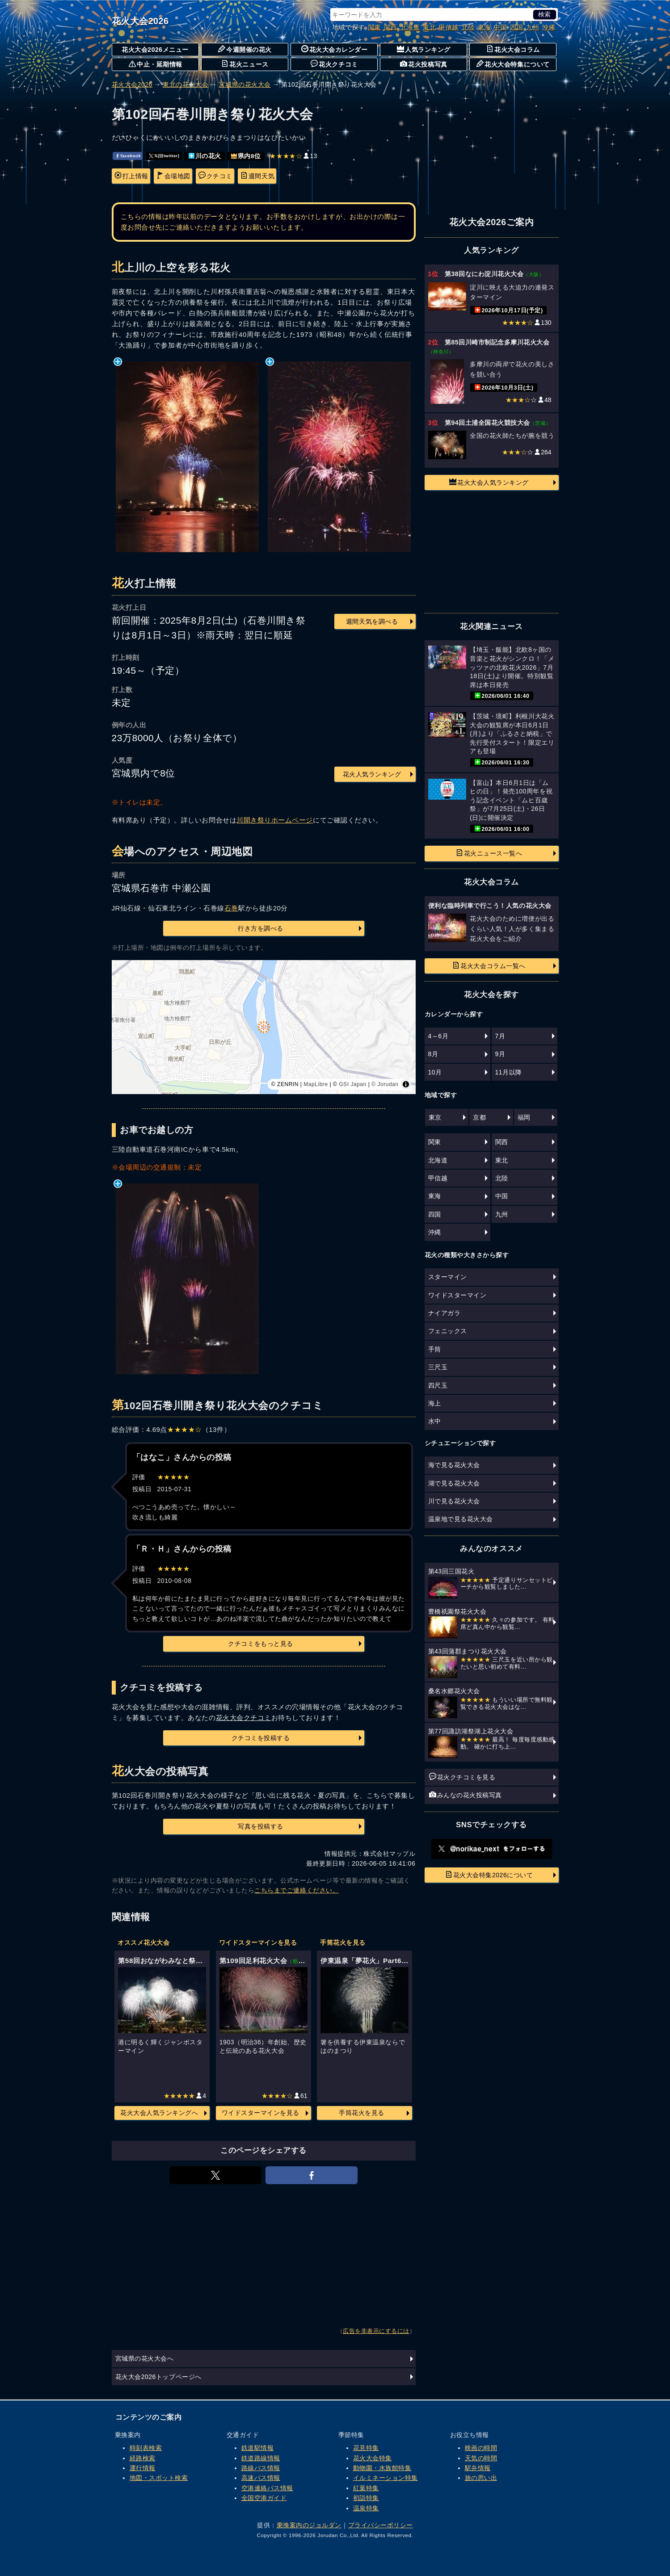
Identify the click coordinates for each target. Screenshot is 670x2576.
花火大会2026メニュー (155, 49)
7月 (500, 1036)
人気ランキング (424, 49)
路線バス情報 (260, 2467)
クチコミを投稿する (261, 1737)
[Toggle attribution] (405, 1084)
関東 (374, 27)
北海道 (410, 27)
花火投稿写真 (423, 64)
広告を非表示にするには (376, 2331)
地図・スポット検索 (159, 2477)
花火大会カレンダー (334, 49)
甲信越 (449, 27)
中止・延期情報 (155, 64)
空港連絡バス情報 (267, 2488)
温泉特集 (366, 2508)
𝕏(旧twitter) (164, 156)
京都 (479, 1117)
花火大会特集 (372, 2458)
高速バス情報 (260, 2477)
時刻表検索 (146, 2447)
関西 (390, 27)
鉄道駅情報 (257, 2447)
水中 (434, 1421)
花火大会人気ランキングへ (159, 2112)
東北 (429, 27)
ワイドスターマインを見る (260, 2112)
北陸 (468, 27)
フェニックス (447, 1330)
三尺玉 (438, 1367)
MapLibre (315, 1084)
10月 (435, 1072)
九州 (532, 27)
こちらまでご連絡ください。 (296, 1890)
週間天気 (257, 176)
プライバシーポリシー (380, 2525)
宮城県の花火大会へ (144, 2358)
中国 (500, 27)
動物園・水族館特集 (382, 2467)
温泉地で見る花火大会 (460, 1519)
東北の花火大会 (185, 84)
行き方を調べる (260, 928)
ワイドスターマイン (457, 1295)
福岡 (524, 1117)
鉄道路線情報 (260, 2458)
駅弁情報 (478, 2467)
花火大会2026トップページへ (158, 2376)
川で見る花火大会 (454, 1501)
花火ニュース (244, 64)
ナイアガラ (444, 1313)
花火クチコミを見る (462, 1777)
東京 (435, 1117)
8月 (433, 1053)
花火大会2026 (140, 21)
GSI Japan (353, 1084)
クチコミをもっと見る (260, 1643)
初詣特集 (366, 2497)
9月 (500, 1053)
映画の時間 (481, 2447)
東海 (484, 27)
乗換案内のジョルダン (309, 2525)
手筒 (434, 1349)
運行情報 (143, 2467)
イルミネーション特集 (385, 2477)
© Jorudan (384, 1084)
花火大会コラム (513, 49)
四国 (516, 27)
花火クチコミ (334, 64)
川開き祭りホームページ (274, 820)
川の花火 (205, 156)
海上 (434, 1403)
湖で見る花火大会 (454, 1483)
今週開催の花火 (245, 49)
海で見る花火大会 (454, 1464)
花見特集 (366, 2447)
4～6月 (438, 1036)
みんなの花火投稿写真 (465, 1795)
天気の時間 (481, 2458)
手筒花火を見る (361, 2112)
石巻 (231, 908)
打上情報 (131, 176)
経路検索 (143, 2458)
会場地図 (173, 176)
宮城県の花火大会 (244, 84)
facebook (128, 156)
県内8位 (246, 156)
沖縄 (548, 27)
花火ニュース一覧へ (489, 853)
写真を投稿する (260, 1826)
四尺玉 (438, 1385)
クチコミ (215, 176)
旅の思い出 (481, 2477)
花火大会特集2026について (489, 1875)
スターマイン (447, 1276)
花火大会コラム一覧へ (488, 965)
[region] (264, 1027)
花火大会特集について (512, 64)
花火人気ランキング (372, 774)
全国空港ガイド (264, 2497)
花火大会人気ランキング (489, 482)
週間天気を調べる (372, 621)
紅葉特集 (366, 2488)
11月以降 (508, 1072)
